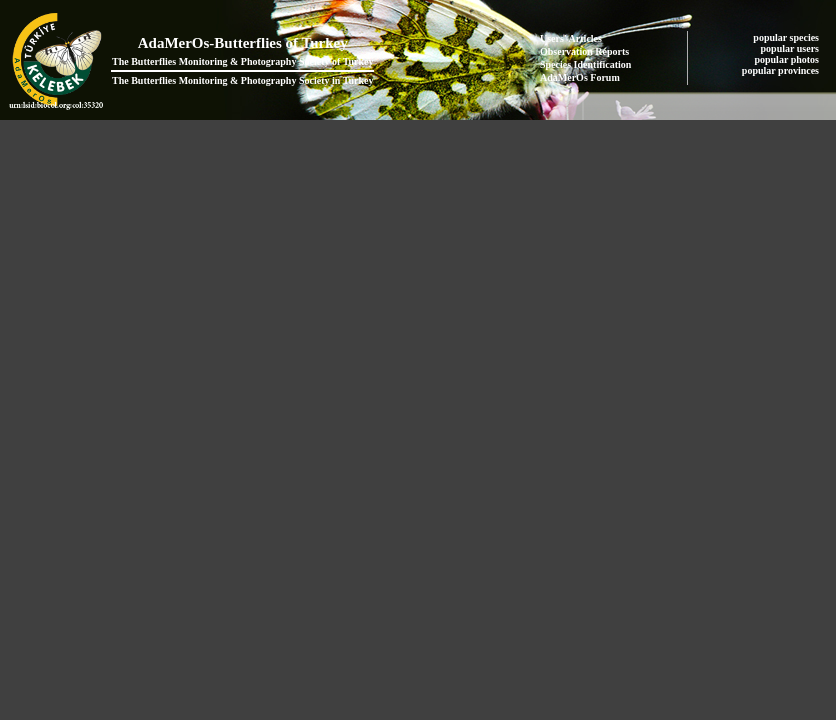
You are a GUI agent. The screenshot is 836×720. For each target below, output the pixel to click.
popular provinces (782, 70)
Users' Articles (571, 38)
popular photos (787, 59)
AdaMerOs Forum (580, 77)
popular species (787, 37)
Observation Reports (584, 51)
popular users (791, 48)
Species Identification (585, 64)
